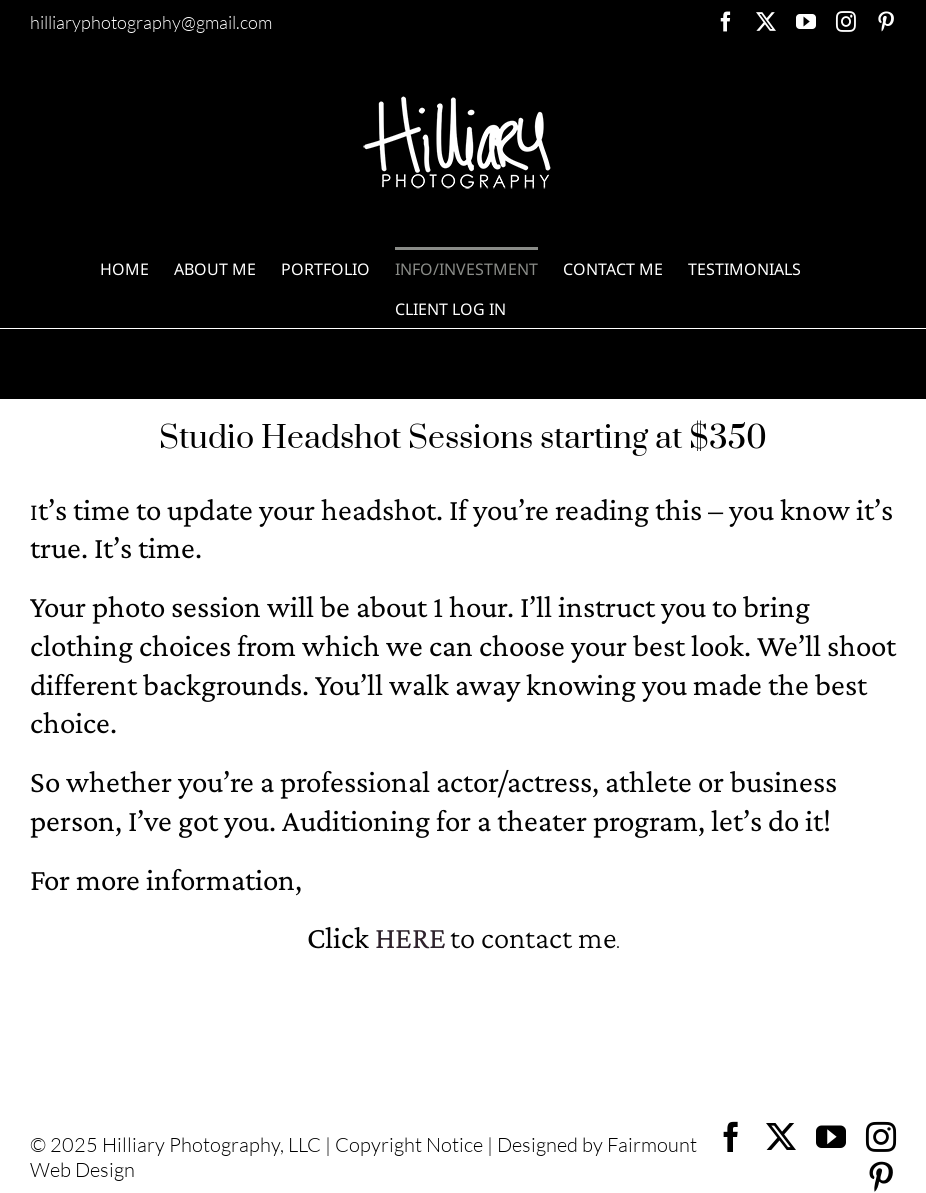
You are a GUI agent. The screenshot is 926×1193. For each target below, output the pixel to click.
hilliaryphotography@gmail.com (151, 22)
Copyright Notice (409, 1144)
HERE (410, 937)
